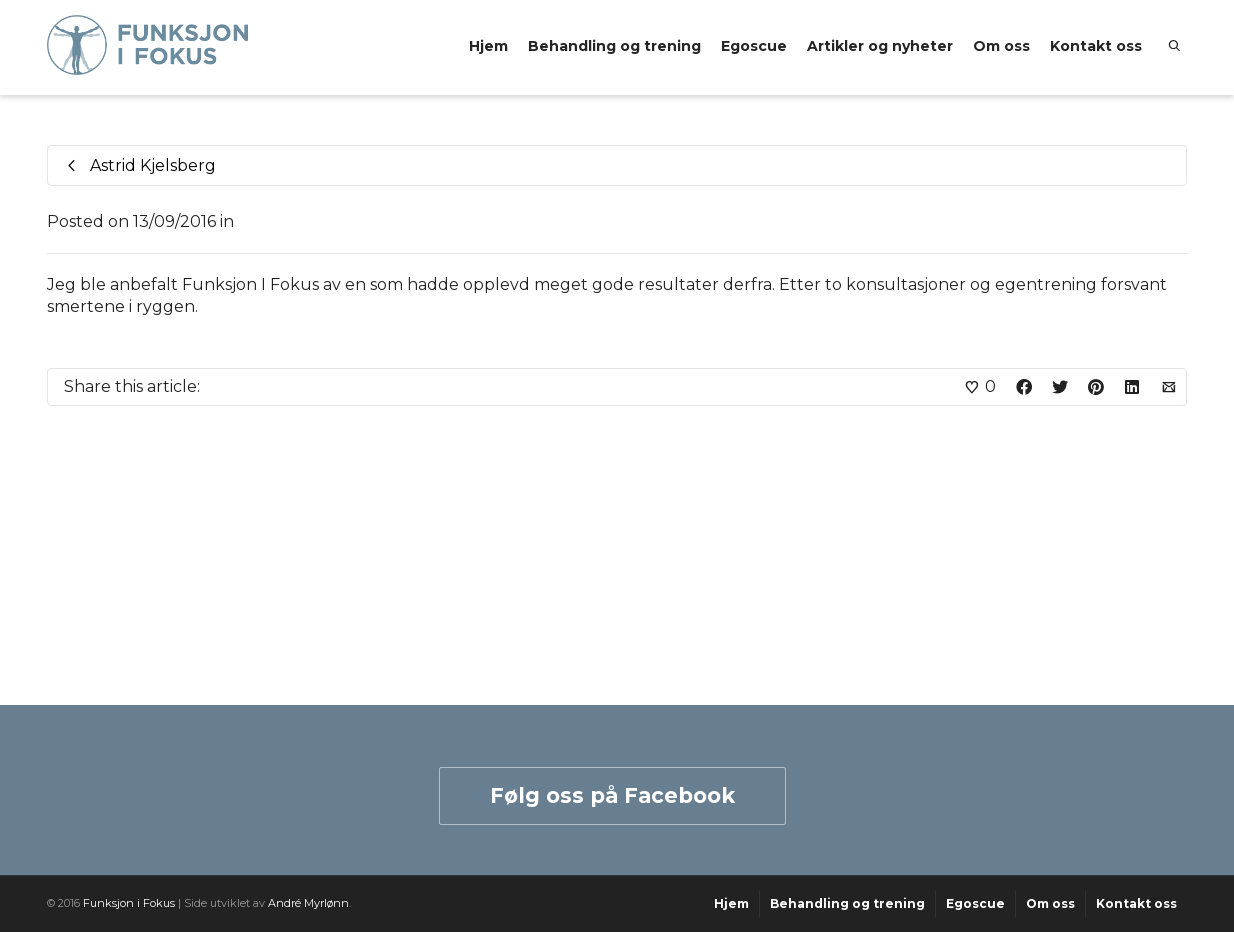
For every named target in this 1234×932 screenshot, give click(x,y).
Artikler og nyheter (880, 46)
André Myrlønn (308, 903)
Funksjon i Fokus (129, 903)
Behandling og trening (614, 46)
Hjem (488, 46)
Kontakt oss (1096, 46)
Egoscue (754, 46)
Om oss (1001, 46)
